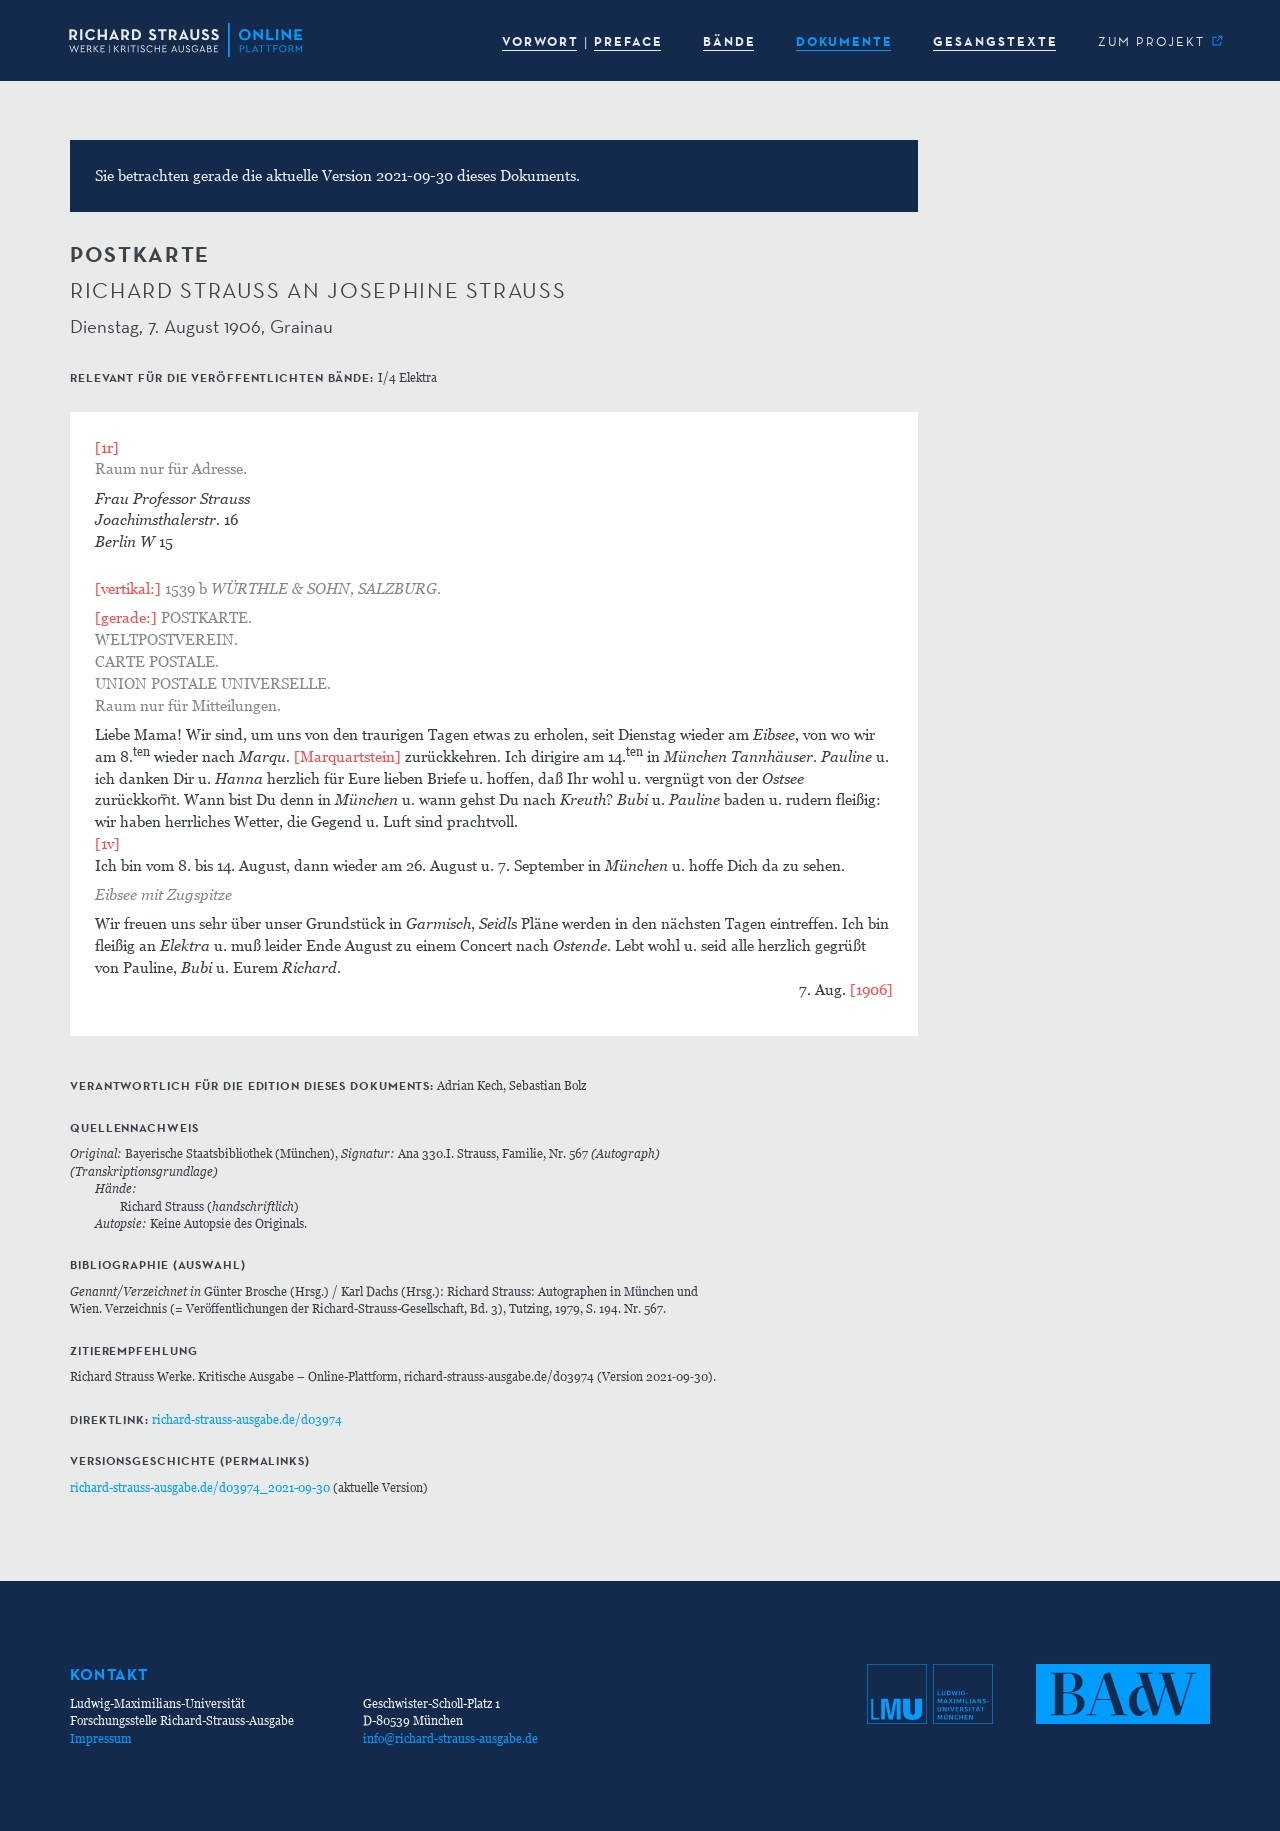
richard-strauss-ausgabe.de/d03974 (247, 1419)
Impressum (101, 1738)
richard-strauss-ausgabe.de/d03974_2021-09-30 (200, 1487)
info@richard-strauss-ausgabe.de (450, 1738)
